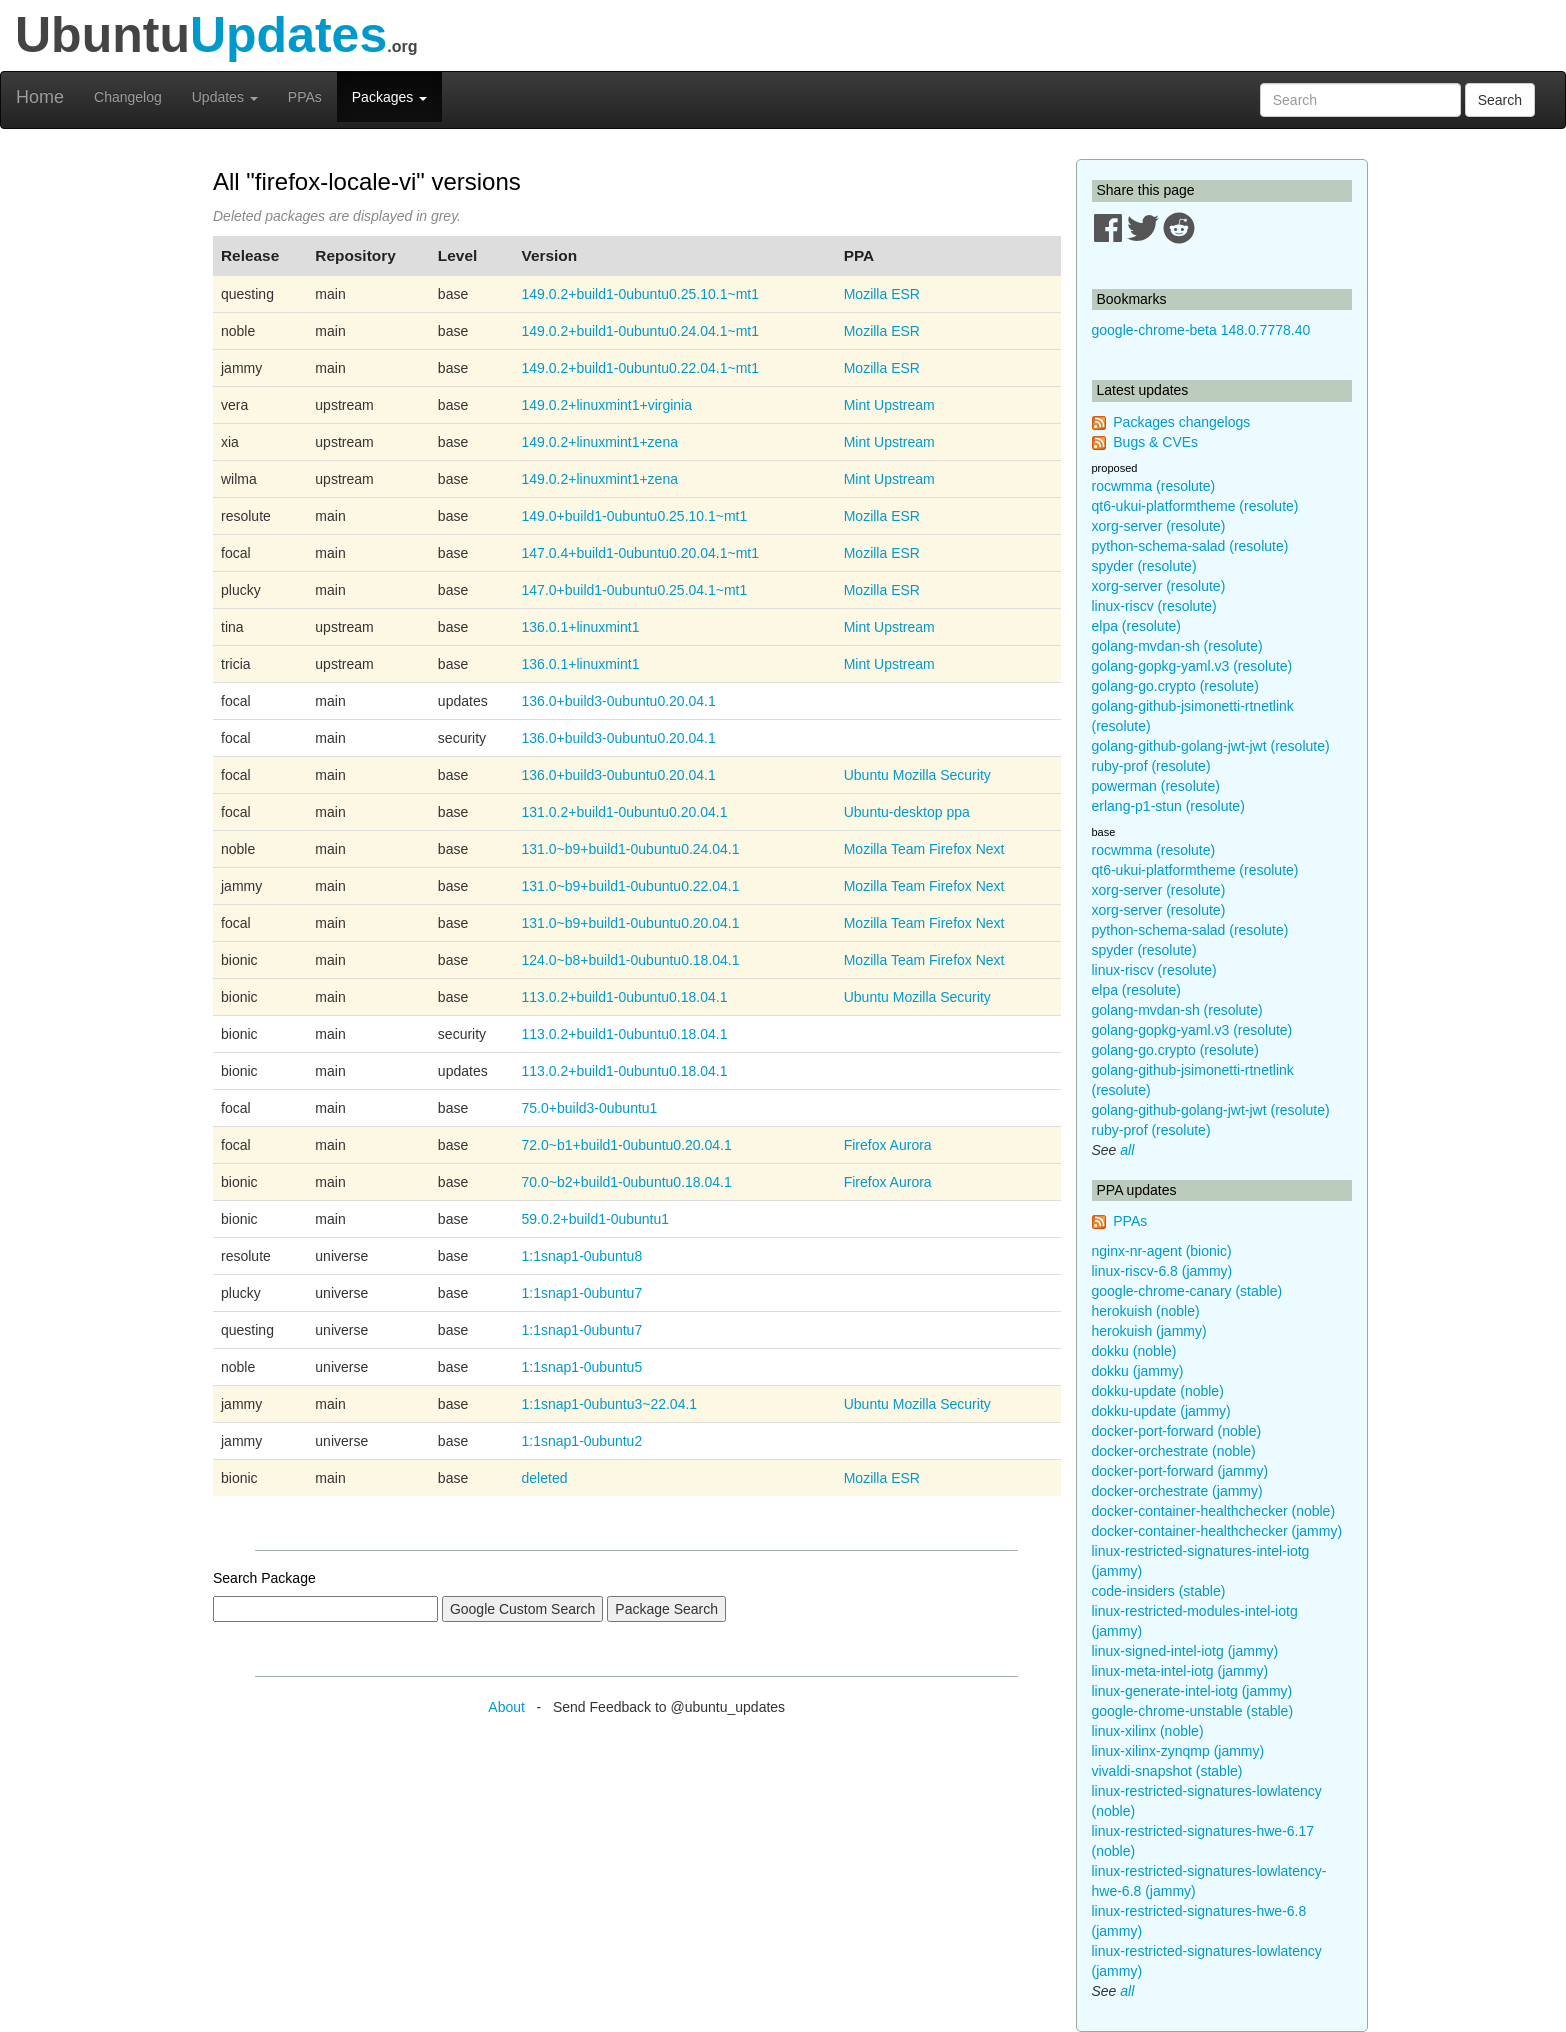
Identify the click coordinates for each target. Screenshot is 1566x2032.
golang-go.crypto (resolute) (1175, 686)
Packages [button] (389, 97)
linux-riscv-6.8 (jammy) (1162, 1271)
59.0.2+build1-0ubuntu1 (596, 1219)
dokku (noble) (1134, 1351)
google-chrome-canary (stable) (1187, 1291)
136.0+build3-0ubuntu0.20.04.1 (619, 701)
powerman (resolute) (1156, 786)
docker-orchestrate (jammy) (1177, 1491)
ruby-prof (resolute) (1151, 766)
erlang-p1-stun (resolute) (1168, 806)
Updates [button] (225, 97)
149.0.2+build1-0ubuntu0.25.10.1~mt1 (640, 294)
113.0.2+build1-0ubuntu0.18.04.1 (625, 997)
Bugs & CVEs (1155, 442)
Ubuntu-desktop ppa (907, 812)
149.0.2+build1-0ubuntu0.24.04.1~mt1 (640, 331)
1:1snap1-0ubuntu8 (582, 1256)
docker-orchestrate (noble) (1174, 1451)
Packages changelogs (1181, 422)
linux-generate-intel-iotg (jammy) (1192, 1691)
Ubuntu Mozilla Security (917, 775)
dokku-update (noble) (1158, 1391)
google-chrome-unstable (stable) (1193, 1711)
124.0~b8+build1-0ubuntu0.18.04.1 (631, 960)
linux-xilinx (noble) (1148, 1731)
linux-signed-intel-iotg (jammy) (1185, 1651)
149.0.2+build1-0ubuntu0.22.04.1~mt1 (640, 368)
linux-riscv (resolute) (1154, 606)
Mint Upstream (889, 405)
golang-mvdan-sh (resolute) (1177, 646)
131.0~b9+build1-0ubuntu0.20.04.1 (631, 923)
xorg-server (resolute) (1159, 526)
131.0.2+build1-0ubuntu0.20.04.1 (625, 812)
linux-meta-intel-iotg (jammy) (1180, 1671)
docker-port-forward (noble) (1177, 1431)
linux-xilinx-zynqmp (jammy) (1178, 1751)
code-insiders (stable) (1159, 1591)
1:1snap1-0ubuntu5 (582, 1367)
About (506, 1707)
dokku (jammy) (1138, 1371)
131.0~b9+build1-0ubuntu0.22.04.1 (631, 886)
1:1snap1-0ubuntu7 (582, 1293)
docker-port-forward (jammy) (1180, 1471)
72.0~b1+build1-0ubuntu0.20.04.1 (627, 1145)
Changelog (128, 97)
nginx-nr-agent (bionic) (1162, 1251)
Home (40, 97)
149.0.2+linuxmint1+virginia (607, 405)
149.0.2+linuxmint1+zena (600, 442)
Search (1500, 100)
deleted (545, 1478)
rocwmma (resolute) (1154, 486)
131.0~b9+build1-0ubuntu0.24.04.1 (631, 849)
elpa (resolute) (1137, 626)
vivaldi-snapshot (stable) (1167, 1771)
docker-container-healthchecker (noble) (1214, 1511)
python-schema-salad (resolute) (1190, 546)
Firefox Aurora (888, 1145)
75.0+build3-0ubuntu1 (590, 1108)
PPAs (305, 97)
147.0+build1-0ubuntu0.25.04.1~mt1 (635, 590)
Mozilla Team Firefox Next (924, 849)
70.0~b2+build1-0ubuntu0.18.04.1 (627, 1182)
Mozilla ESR (882, 294)
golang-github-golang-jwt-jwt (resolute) (1211, 746)
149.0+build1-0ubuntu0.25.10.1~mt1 (635, 516)
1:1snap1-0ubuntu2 (582, 1441)
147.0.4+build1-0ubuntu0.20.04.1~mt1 (640, 553)
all (1127, 1150)
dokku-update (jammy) (1161, 1411)
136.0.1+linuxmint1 (581, 627)
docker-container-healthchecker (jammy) (1217, 1531)
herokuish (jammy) (1149, 1331)
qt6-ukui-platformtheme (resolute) (1195, 506)
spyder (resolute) (1144, 566)
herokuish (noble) (1146, 1311)
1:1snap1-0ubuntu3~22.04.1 (610, 1404)
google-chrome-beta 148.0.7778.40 (1201, 330)
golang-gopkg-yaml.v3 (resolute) (1192, 666)
